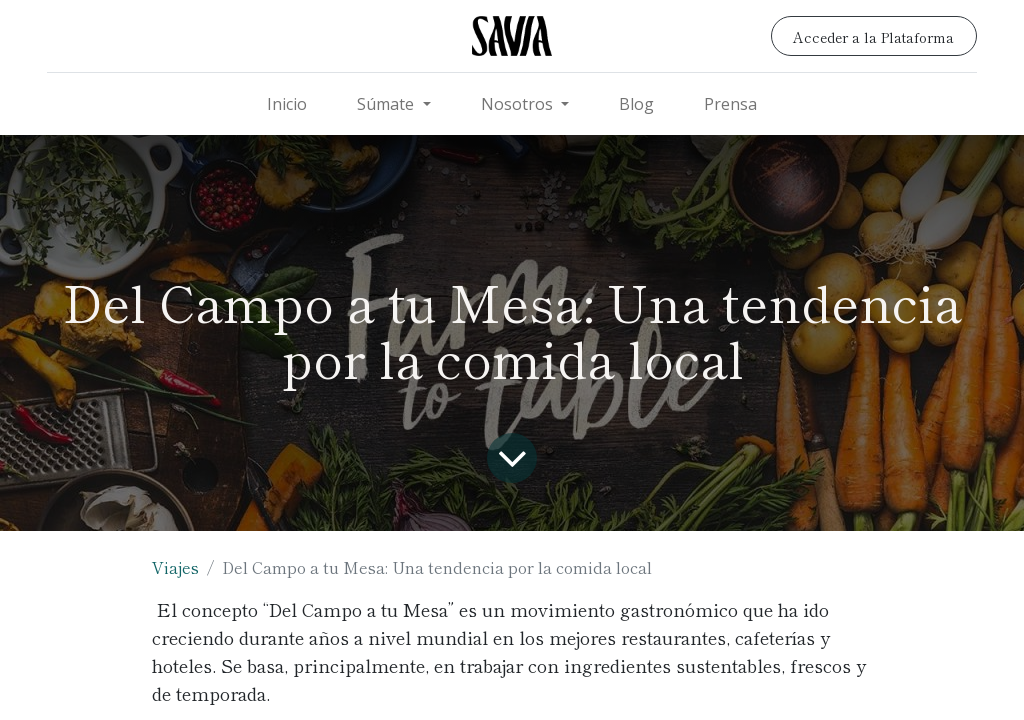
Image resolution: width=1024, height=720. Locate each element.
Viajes (175, 567)
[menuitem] (287, 104)
